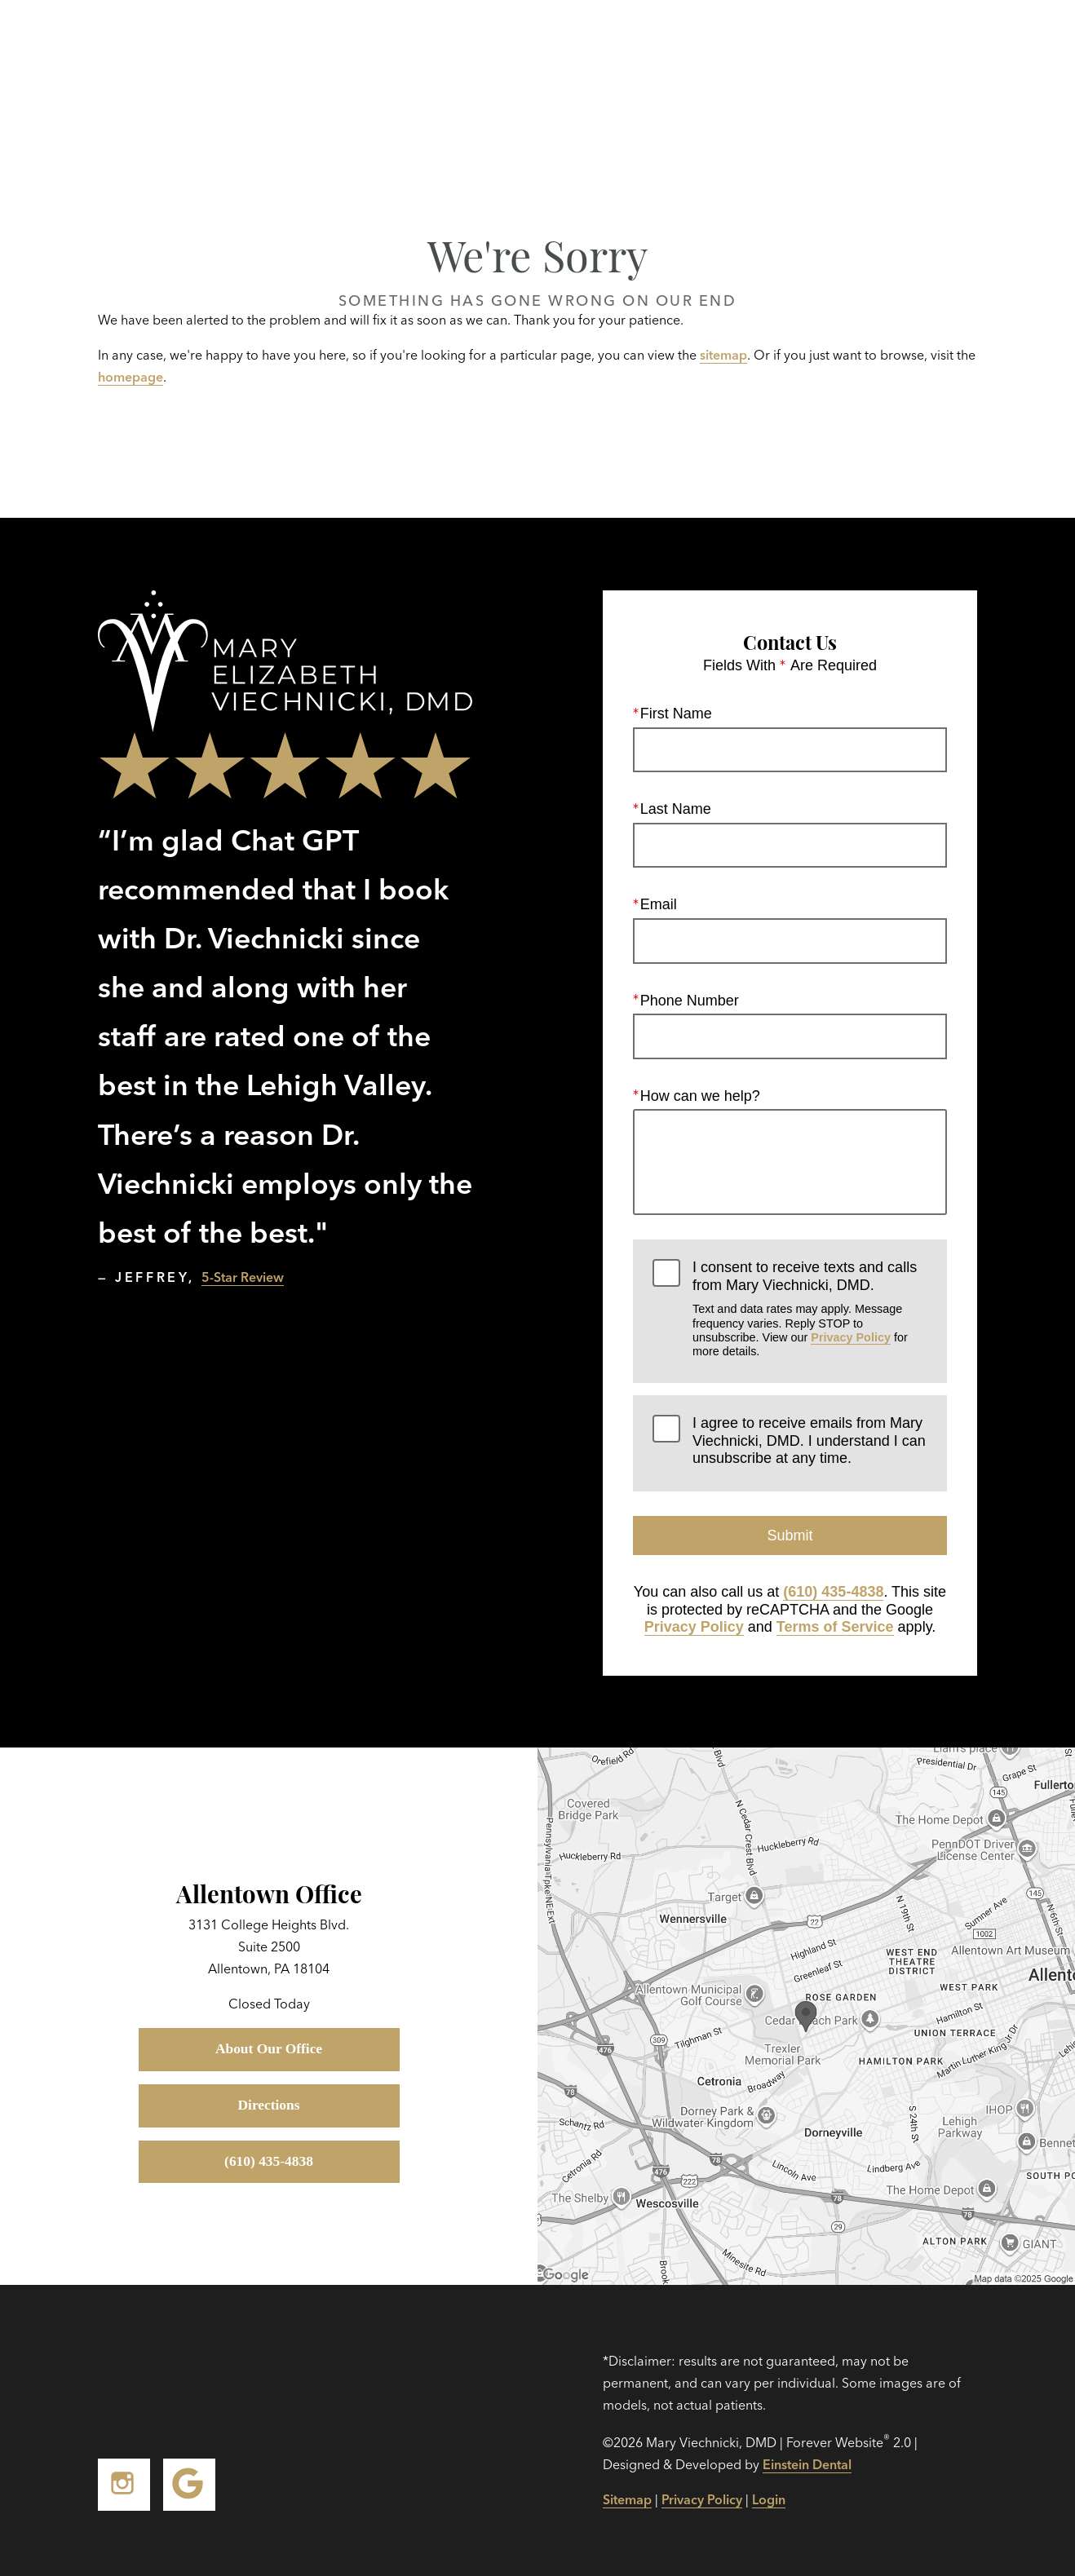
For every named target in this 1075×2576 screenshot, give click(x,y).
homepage (130, 377)
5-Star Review (242, 1277)
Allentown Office (269, 1892)
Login (768, 2499)
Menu (1003, 49)
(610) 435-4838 (833, 1592)
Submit (789, 1535)
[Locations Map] (806, 2015)
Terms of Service (835, 1627)
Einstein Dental (807, 2464)
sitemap (723, 355)
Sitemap (627, 2499)
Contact (902, 48)
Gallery (557, 48)
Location (798, 48)
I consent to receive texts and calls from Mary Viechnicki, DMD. (809, 1309)
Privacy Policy (851, 1337)
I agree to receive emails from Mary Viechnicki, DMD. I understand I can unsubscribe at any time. (809, 1440)
